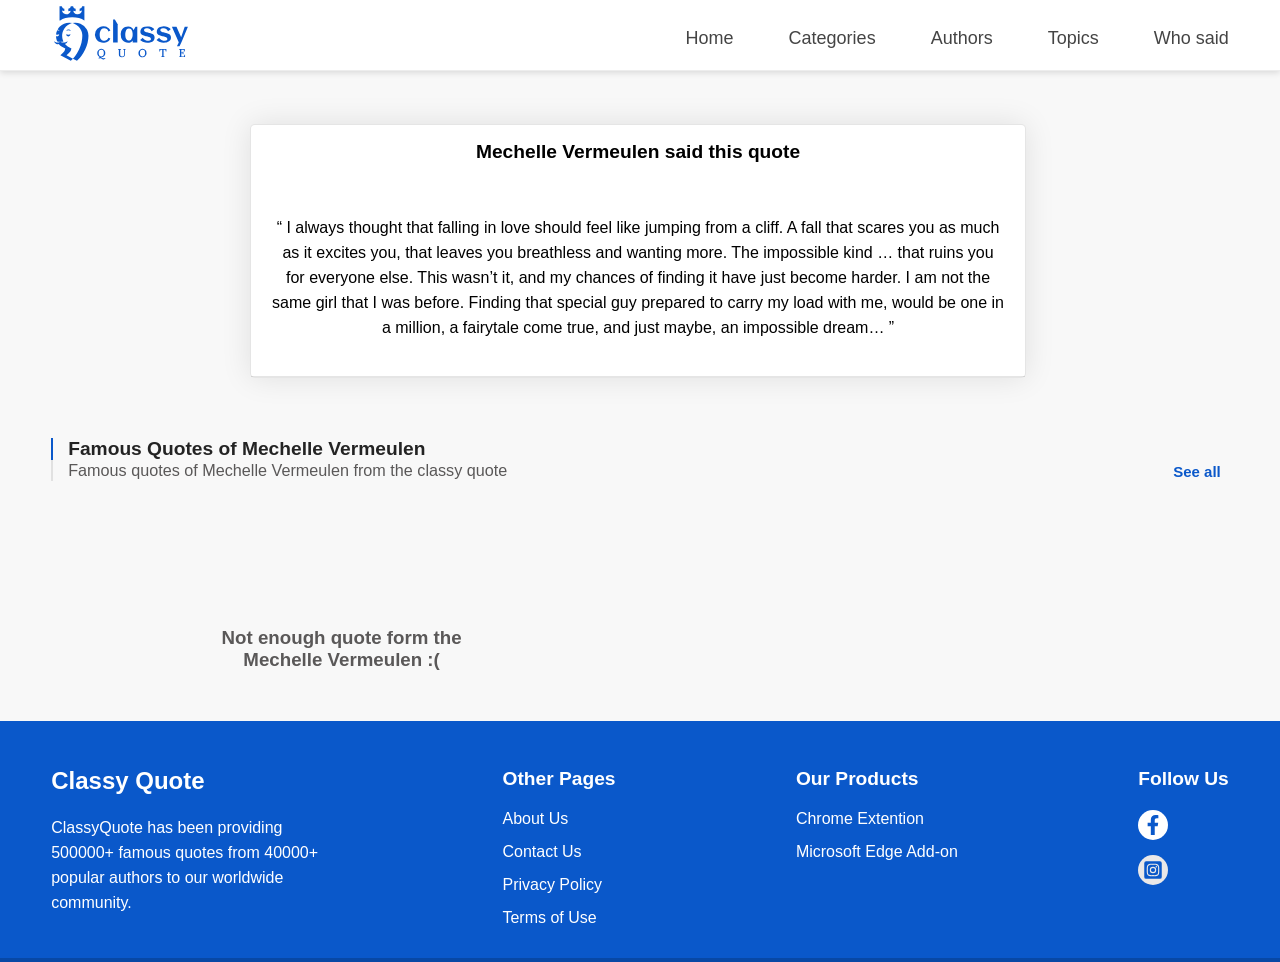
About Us (535, 818)
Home (710, 38)
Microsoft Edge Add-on (877, 851)
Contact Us (541, 851)
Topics (1073, 38)
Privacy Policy (552, 884)
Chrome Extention (860, 818)
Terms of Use (549, 917)
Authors (962, 38)
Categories (832, 38)
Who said (1191, 38)
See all (1197, 471)
